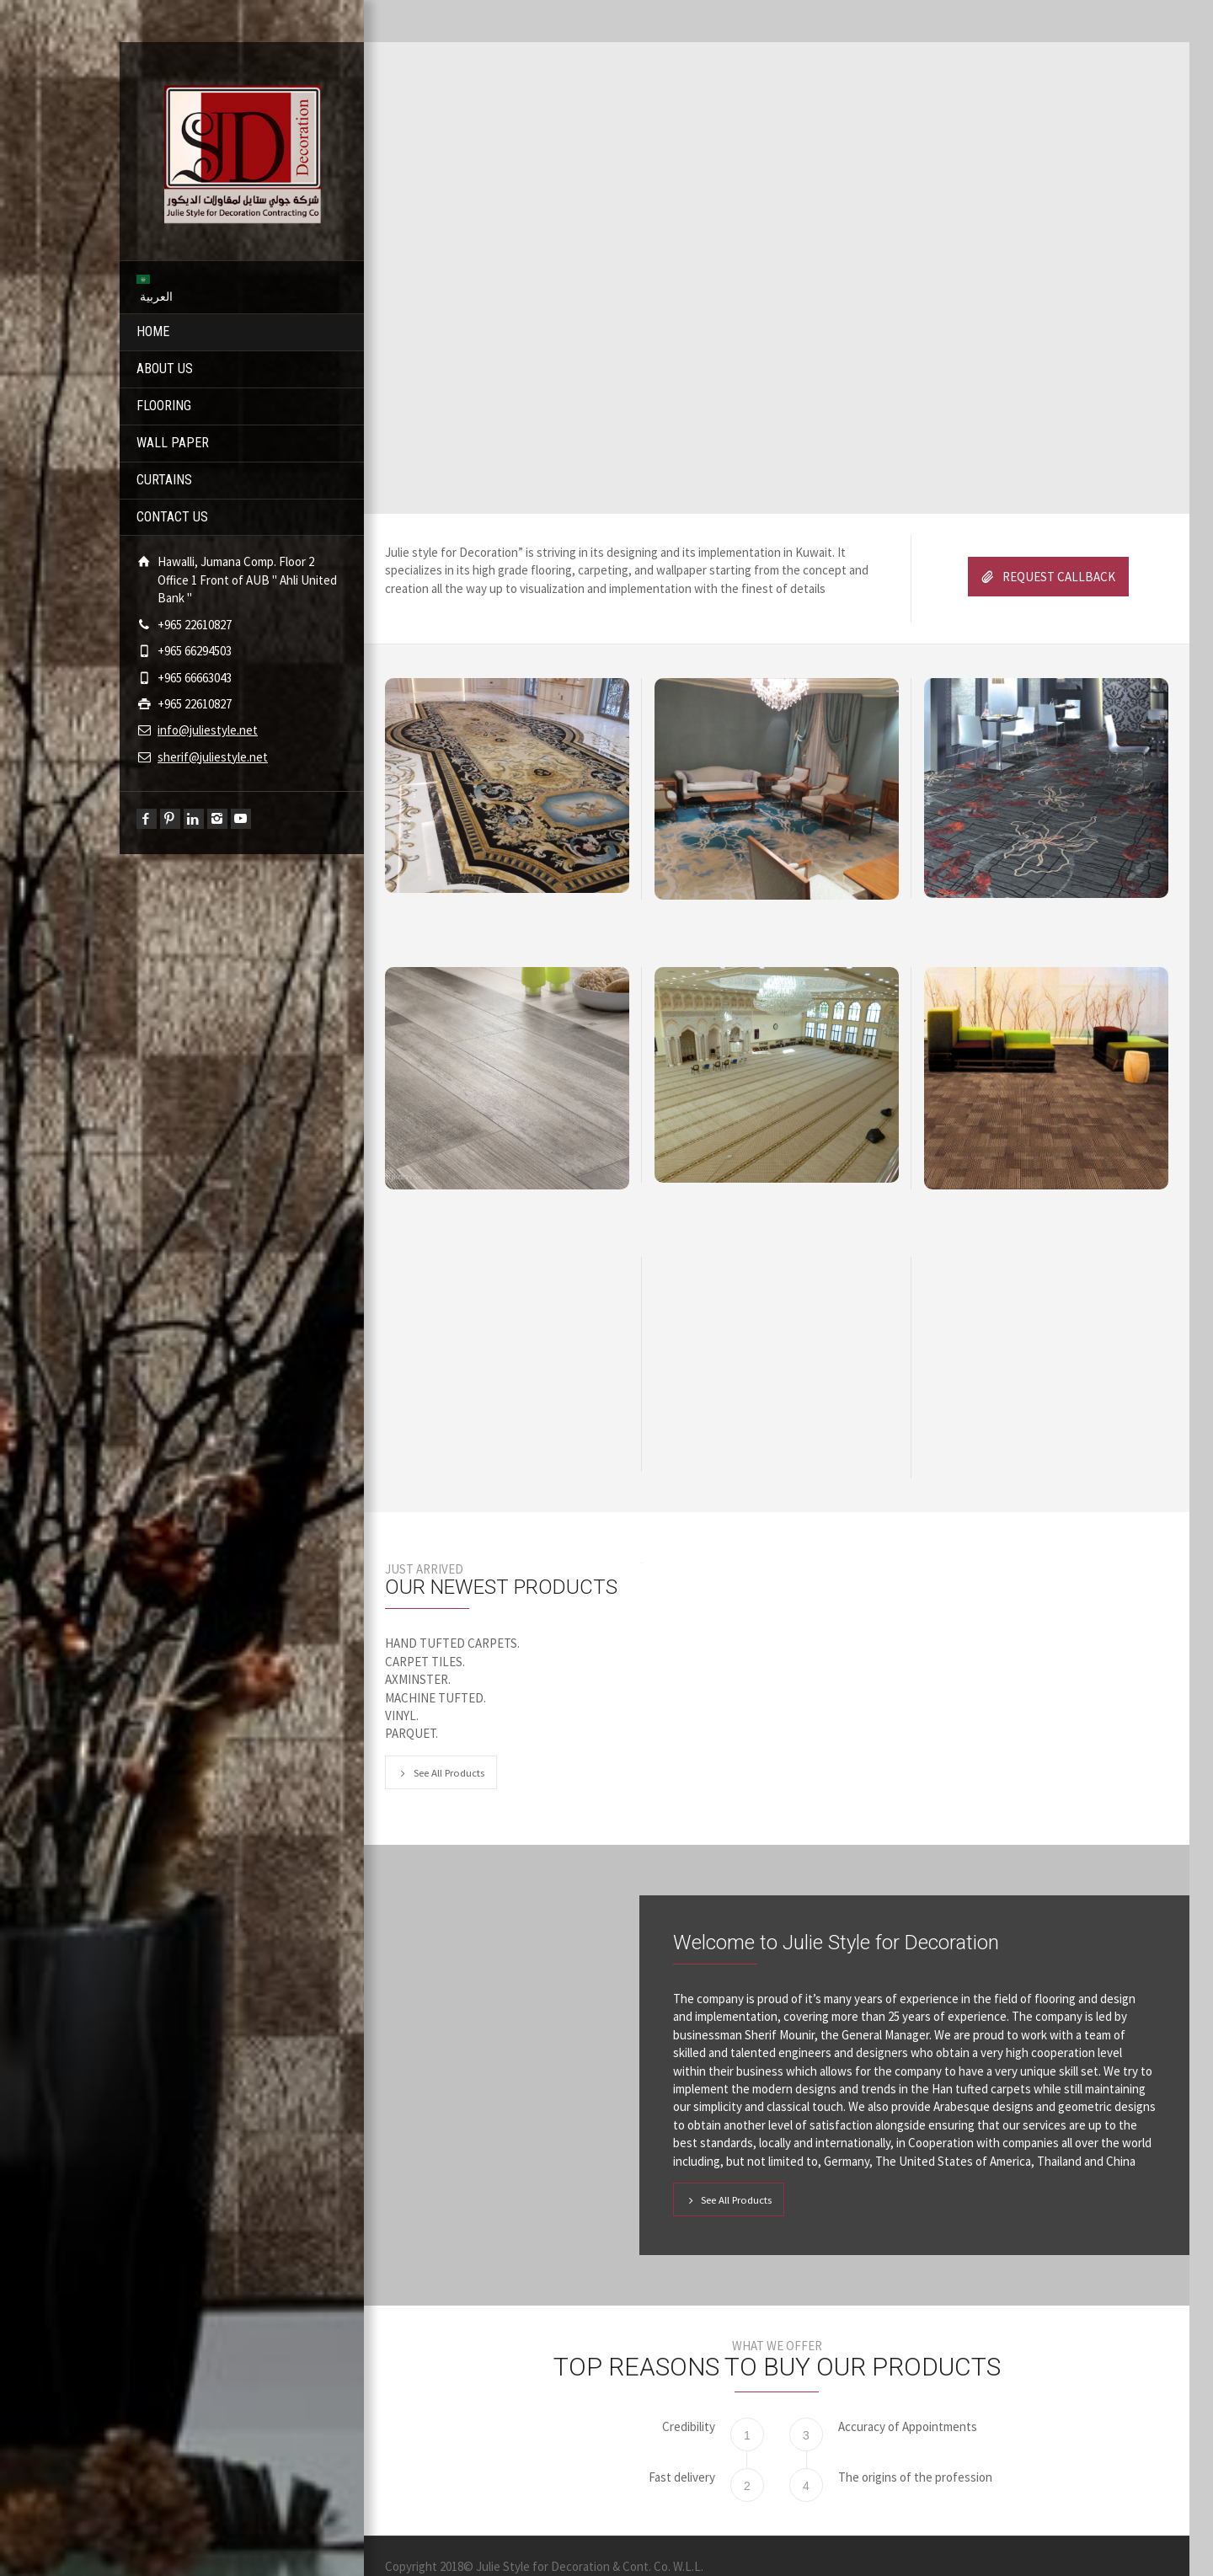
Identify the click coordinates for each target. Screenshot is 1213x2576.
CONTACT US (172, 517)
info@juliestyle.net (208, 730)
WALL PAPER (172, 443)
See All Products (441, 1772)
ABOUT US (164, 369)
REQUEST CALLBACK (1048, 576)
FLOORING (163, 406)
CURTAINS (164, 480)
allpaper (687, 570)
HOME (152, 331)
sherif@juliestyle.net (213, 757)
